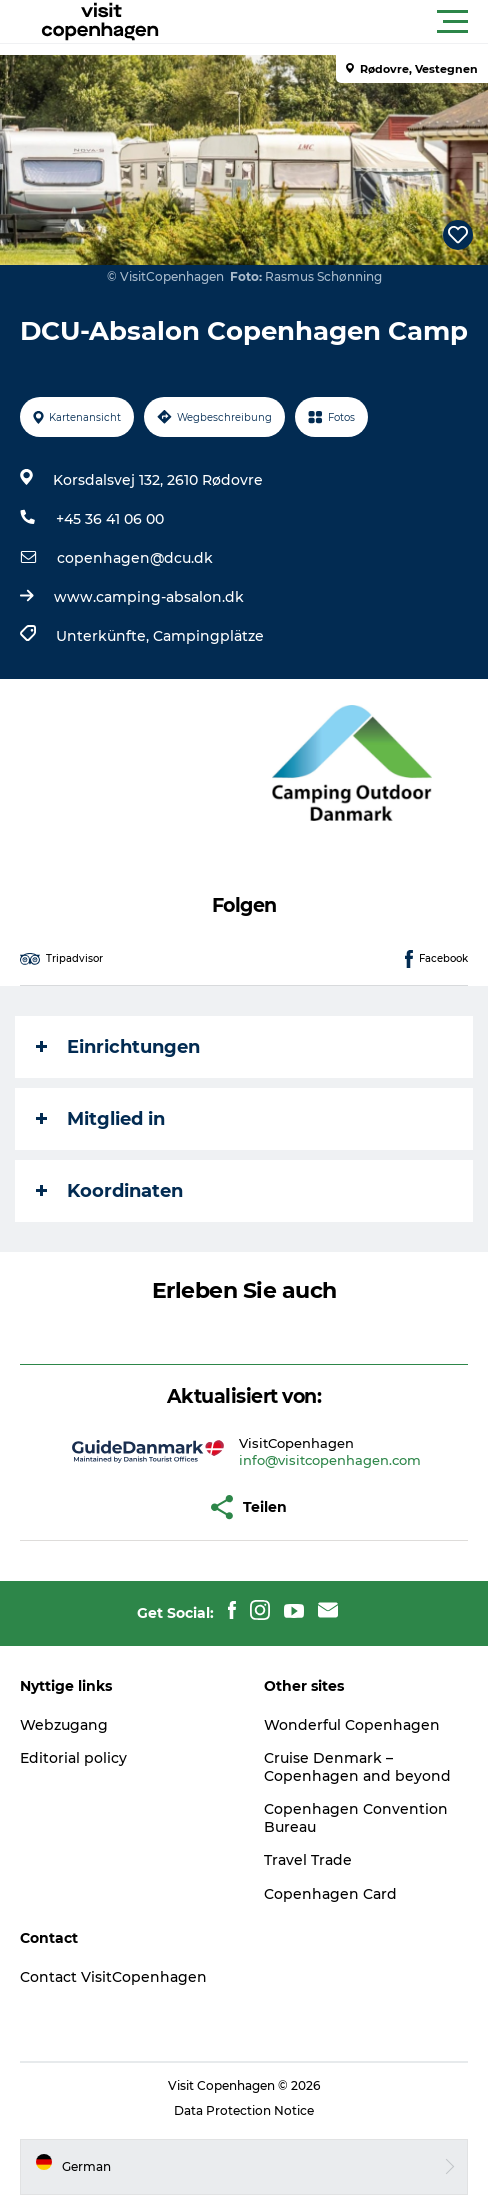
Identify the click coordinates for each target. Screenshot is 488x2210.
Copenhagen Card (330, 1894)
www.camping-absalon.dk (149, 597)
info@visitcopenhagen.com (330, 1460)
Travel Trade (308, 1860)
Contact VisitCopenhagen (113, 1977)
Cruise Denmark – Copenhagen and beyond (357, 1767)
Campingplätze (208, 636)
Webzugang (64, 1725)
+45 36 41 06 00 (110, 519)
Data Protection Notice (244, 2110)
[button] (334, 22)
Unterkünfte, (104, 636)
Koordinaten (109, 1191)
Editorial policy (73, 1758)
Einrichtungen (118, 1047)
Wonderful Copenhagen (352, 1725)
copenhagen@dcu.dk (135, 558)
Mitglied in (100, 1119)
